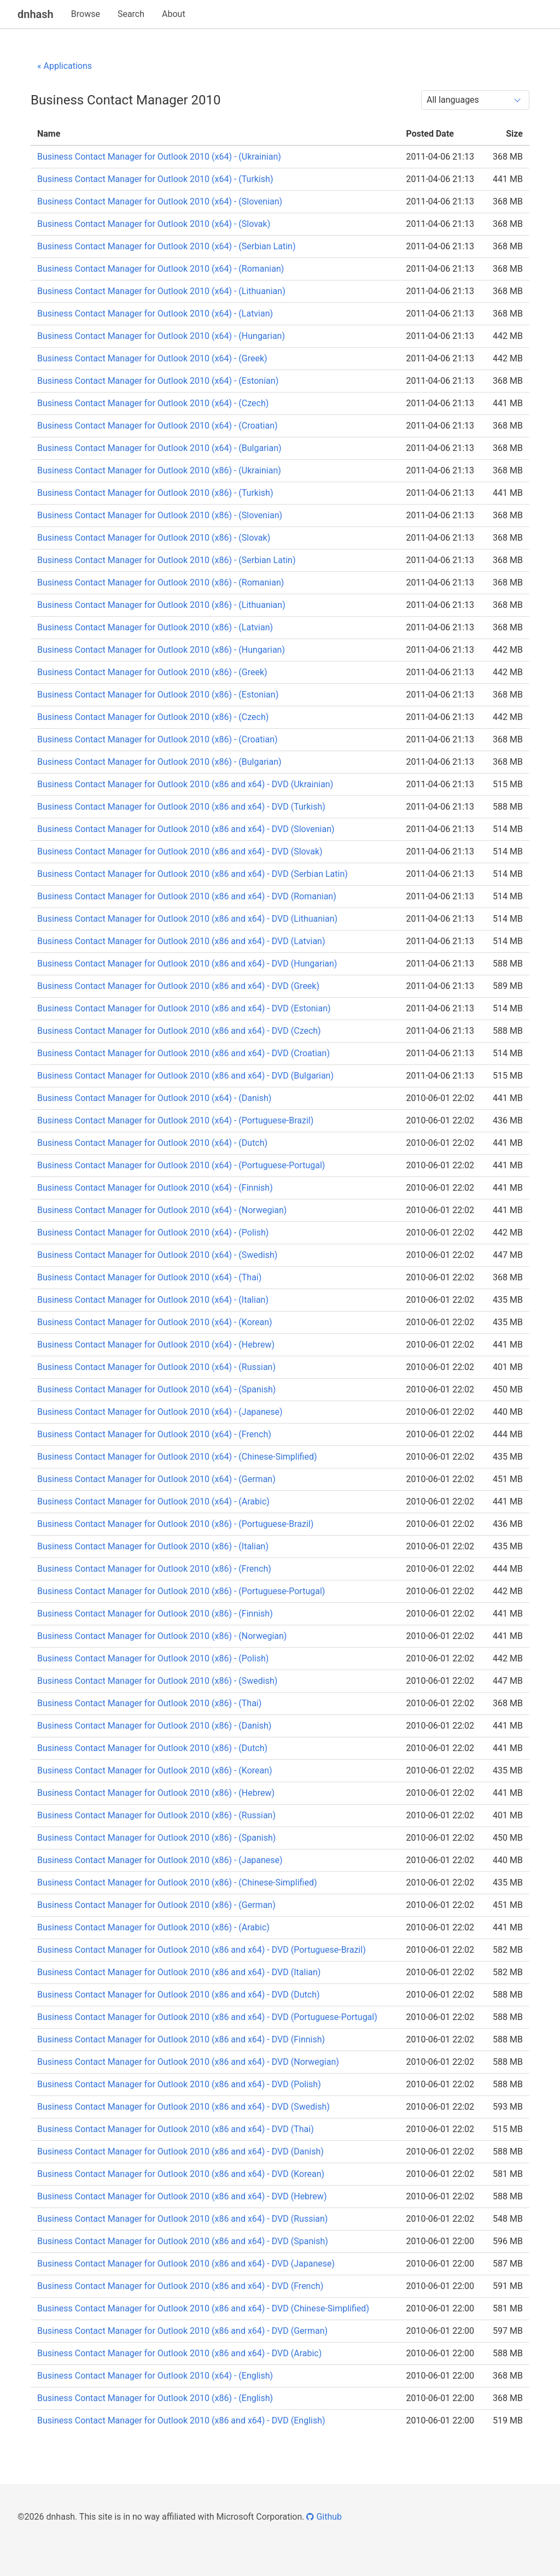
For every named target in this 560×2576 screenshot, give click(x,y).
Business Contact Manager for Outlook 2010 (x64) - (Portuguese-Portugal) (181, 1165)
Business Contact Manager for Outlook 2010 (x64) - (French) (154, 1434)
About (173, 14)
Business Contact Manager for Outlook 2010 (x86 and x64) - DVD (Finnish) (181, 2039)
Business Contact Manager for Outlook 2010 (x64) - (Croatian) (157, 425)
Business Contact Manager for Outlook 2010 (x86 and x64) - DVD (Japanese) (186, 2263)
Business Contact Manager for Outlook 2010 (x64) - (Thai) (149, 1277)
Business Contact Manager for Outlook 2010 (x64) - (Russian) (156, 1367)
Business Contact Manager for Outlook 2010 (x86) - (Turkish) (155, 493)
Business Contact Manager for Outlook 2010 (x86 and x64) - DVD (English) (181, 2420)
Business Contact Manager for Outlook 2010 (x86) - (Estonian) (157, 694)
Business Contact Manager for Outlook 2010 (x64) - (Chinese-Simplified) (177, 1456)
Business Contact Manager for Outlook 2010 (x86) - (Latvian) (155, 627)
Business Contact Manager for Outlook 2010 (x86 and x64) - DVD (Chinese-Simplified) (203, 2308)
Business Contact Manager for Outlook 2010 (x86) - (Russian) (156, 1815)
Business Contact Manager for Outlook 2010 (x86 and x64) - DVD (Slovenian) (186, 829)
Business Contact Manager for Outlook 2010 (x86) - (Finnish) (155, 1613)
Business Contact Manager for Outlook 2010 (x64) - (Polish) (153, 1232)
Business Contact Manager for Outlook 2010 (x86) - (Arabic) (153, 1927)
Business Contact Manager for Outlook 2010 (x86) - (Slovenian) (159, 515)
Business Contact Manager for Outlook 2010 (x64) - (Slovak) (153, 224)
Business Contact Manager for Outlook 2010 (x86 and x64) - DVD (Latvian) (181, 941)
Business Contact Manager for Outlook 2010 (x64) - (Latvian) (155, 313)
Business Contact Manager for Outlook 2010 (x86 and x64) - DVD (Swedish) (183, 2106)
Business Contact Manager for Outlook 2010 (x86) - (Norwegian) (162, 1636)
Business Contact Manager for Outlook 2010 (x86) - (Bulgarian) (159, 762)
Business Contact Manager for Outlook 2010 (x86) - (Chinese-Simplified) (177, 1882)
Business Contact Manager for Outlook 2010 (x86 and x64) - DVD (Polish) (179, 2084)
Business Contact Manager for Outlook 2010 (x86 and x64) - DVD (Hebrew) (181, 2196)
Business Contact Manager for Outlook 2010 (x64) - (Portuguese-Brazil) (175, 1120)
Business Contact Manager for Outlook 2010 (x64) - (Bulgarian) (159, 448)
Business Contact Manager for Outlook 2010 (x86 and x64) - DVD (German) (182, 2331)
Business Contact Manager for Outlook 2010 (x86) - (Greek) (152, 672)
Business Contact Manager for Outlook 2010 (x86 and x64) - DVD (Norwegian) (188, 2062)
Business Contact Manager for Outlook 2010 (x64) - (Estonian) (157, 381)
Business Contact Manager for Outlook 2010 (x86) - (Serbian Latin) (166, 560)
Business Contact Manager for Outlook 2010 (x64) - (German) (156, 1479)
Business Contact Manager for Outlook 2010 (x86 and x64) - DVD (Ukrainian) (185, 784)
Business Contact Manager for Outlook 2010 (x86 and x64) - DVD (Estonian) (184, 1008)
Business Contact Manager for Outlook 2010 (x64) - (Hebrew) (156, 1344)
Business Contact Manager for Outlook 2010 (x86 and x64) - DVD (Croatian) (183, 1053)
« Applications (64, 66)
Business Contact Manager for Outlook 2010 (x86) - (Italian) (153, 1546)
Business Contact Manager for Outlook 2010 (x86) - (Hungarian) (161, 650)
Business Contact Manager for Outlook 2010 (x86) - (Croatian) (157, 739)
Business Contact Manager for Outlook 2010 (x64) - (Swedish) (157, 1255)
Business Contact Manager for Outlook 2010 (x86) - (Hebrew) (156, 1793)
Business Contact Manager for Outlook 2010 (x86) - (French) (154, 1569)
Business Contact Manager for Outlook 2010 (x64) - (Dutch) (152, 1143)
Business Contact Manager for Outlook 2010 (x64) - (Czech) (153, 403)
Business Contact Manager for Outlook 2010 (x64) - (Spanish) (156, 1389)
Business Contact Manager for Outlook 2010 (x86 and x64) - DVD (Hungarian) (187, 963)
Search (131, 14)
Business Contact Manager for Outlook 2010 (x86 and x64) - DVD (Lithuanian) (187, 919)
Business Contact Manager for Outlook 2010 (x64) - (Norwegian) (162, 1210)
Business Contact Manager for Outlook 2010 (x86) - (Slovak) (153, 537)
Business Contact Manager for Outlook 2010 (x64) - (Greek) (152, 358)
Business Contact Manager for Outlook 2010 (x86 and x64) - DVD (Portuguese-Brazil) (201, 1950)
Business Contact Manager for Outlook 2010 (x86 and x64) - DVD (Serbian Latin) (192, 874)
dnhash (36, 14)
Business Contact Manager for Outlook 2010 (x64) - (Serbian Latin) (166, 246)
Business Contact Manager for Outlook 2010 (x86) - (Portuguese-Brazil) (175, 1524)
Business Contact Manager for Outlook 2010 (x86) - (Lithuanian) (161, 605)
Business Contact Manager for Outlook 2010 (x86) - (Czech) (153, 717)
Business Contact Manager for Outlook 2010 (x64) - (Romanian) (160, 269)
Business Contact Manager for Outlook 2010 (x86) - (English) (155, 2398)
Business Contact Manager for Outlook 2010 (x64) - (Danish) (154, 1098)
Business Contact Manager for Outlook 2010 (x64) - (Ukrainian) (159, 156)
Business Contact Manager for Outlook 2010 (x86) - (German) (156, 1905)
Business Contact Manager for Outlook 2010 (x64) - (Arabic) (153, 1501)
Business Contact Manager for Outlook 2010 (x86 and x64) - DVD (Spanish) (182, 2241)
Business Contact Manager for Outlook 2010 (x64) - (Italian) (153, 1300)
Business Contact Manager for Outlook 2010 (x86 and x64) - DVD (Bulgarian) (185, 1075)
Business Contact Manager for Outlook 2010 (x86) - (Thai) (149, 1703)
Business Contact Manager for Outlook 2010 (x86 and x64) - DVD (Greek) (178, 986)
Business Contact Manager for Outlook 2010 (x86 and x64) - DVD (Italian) (178, 1972)
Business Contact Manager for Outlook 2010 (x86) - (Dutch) (152, 1748)
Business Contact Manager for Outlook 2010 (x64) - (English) (155, 2375)
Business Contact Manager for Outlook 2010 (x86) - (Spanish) (156, 1838)
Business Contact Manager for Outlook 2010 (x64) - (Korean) (154, 1322)
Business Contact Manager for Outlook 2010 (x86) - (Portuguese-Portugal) (181, 1591)
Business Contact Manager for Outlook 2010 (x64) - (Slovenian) (159, 201)
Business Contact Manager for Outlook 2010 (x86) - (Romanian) (160, 582)
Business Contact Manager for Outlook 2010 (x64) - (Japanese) (160, 1412)
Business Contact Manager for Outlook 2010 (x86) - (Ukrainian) (159, 470)
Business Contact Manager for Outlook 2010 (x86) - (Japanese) (160, 1860)
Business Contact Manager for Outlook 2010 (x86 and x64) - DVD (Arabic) (179, 2353)
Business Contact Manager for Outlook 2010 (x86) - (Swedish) (157, 1681)
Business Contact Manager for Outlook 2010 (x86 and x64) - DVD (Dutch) (178, 1994)
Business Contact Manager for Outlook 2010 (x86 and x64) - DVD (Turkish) (181, 806)
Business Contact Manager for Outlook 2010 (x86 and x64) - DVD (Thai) (175, 2129)
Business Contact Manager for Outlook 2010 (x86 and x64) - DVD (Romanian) (186, 896)
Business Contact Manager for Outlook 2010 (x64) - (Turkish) (155, 179)
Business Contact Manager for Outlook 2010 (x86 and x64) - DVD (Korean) (180, 2174)
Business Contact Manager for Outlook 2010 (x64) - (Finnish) (155, 1187)
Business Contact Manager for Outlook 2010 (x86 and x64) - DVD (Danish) (180, 2151)
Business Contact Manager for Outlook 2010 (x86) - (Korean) (154, 1770)
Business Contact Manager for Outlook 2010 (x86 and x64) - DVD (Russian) (182, 2219)
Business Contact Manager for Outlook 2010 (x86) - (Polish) (153, 1658)
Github (324, 2516)
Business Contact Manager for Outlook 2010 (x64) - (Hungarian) (161, 336)
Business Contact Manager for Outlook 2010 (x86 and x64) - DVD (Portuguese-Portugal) (207, 2017)
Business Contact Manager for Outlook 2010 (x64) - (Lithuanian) (161, 291)
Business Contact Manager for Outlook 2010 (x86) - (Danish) (154, 1725)
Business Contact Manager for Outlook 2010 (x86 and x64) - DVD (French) (180, 2286)
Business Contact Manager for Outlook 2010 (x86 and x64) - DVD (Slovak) (180, 851)
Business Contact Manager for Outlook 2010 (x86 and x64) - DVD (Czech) (179, 1031)
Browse (85, 14)
